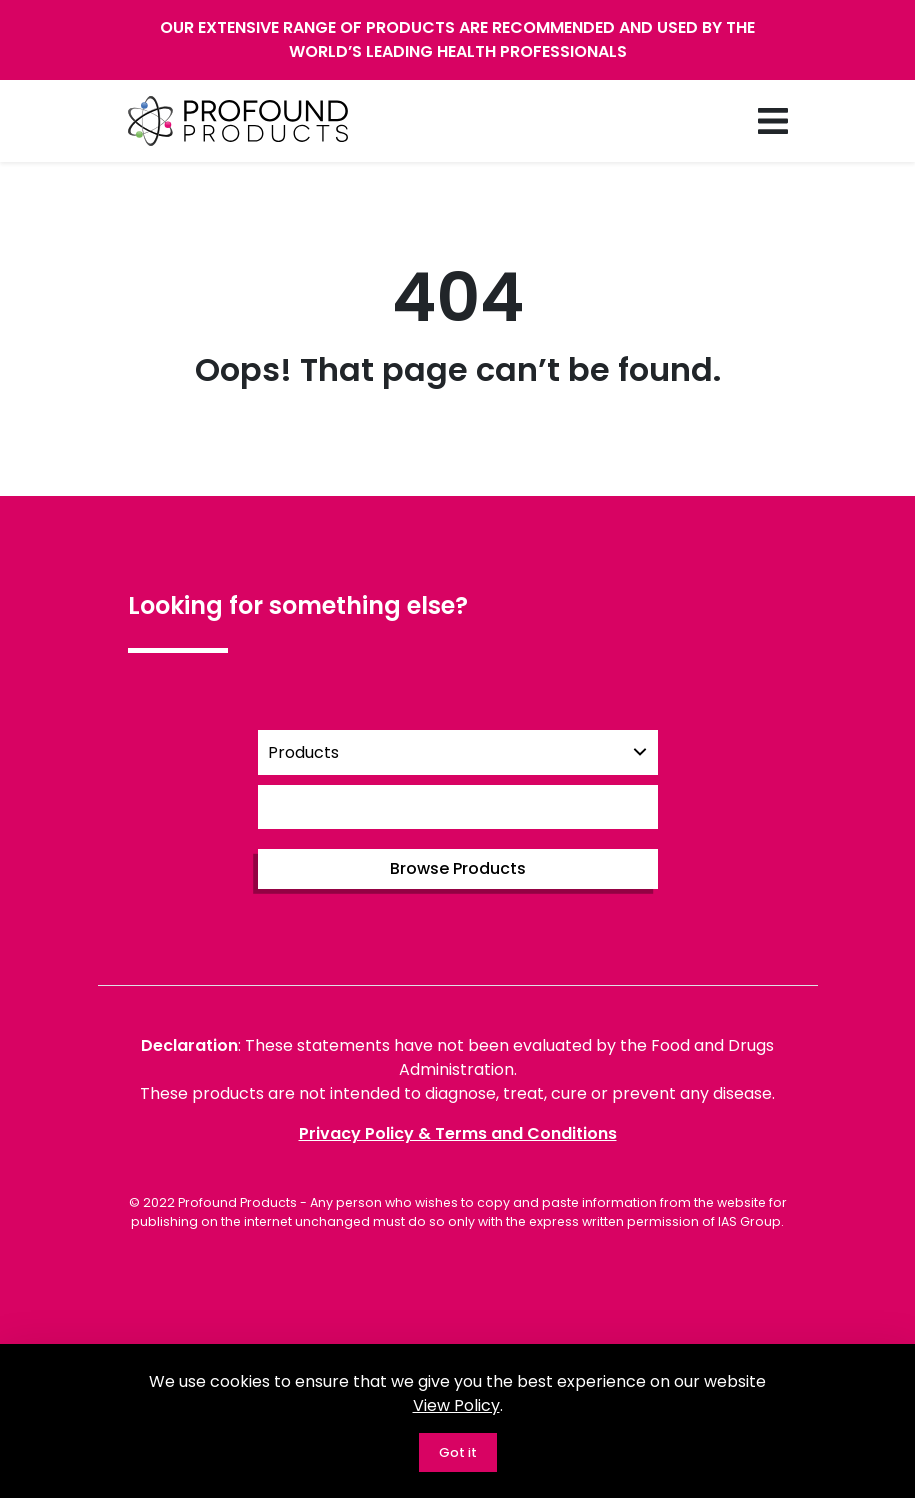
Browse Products (458, 868)
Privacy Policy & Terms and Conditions (458, 1133)
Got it (458, 1452)
